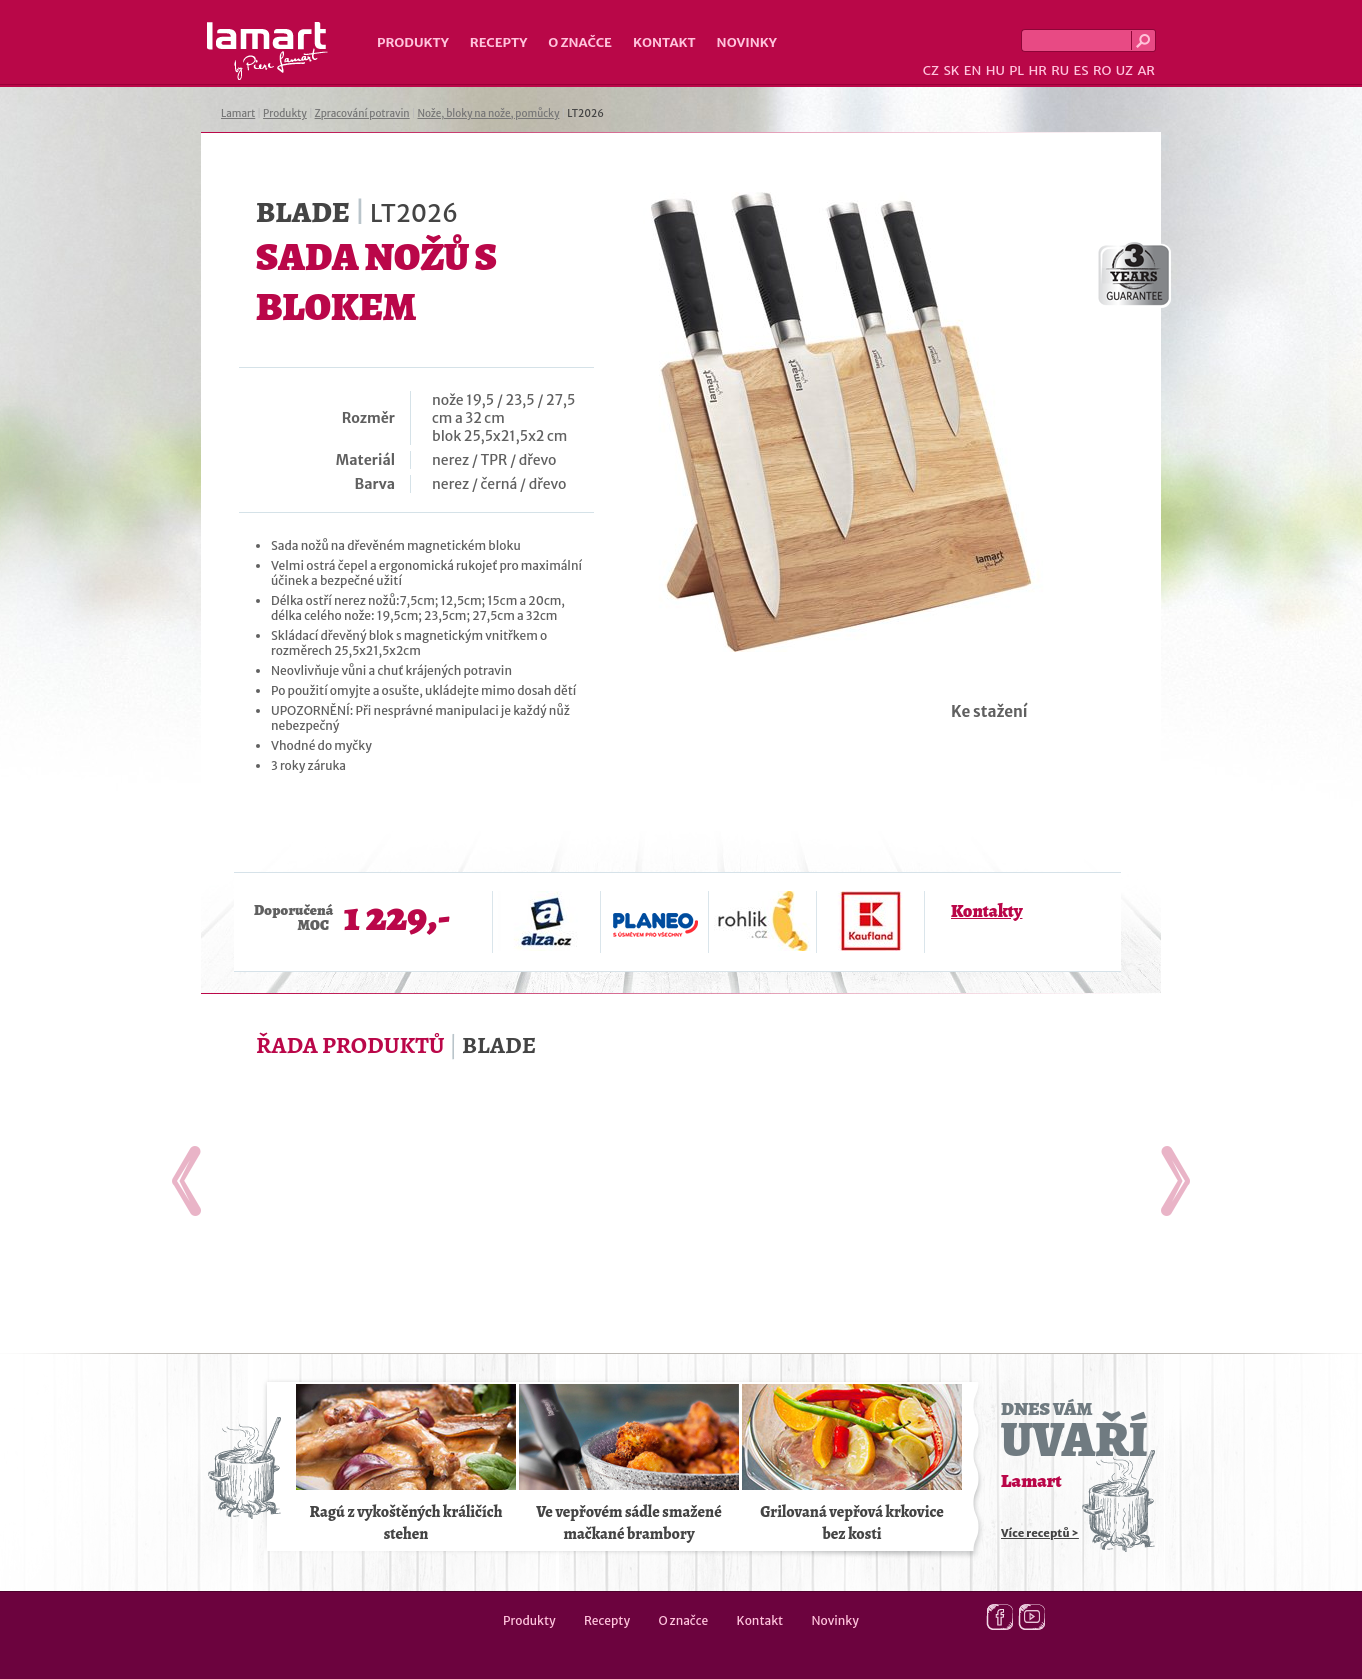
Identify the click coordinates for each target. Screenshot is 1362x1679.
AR (1146, 70)
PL (1016, 70)
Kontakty (986, 911)
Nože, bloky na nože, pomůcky (488, 113)
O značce (580, 42)
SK (951, 70)
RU (1060, 70)
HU (995, 70)
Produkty (413, 42)
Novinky (747, 42)
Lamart (267, 51)
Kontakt (664, 42)
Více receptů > (1040, 1533)
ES (1081, 70)
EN (973, 70)
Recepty (498, 42)
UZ (1124, 70)
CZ (931, 70)
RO (1102, 70)
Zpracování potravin (362, 113)
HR (1037, 70)
